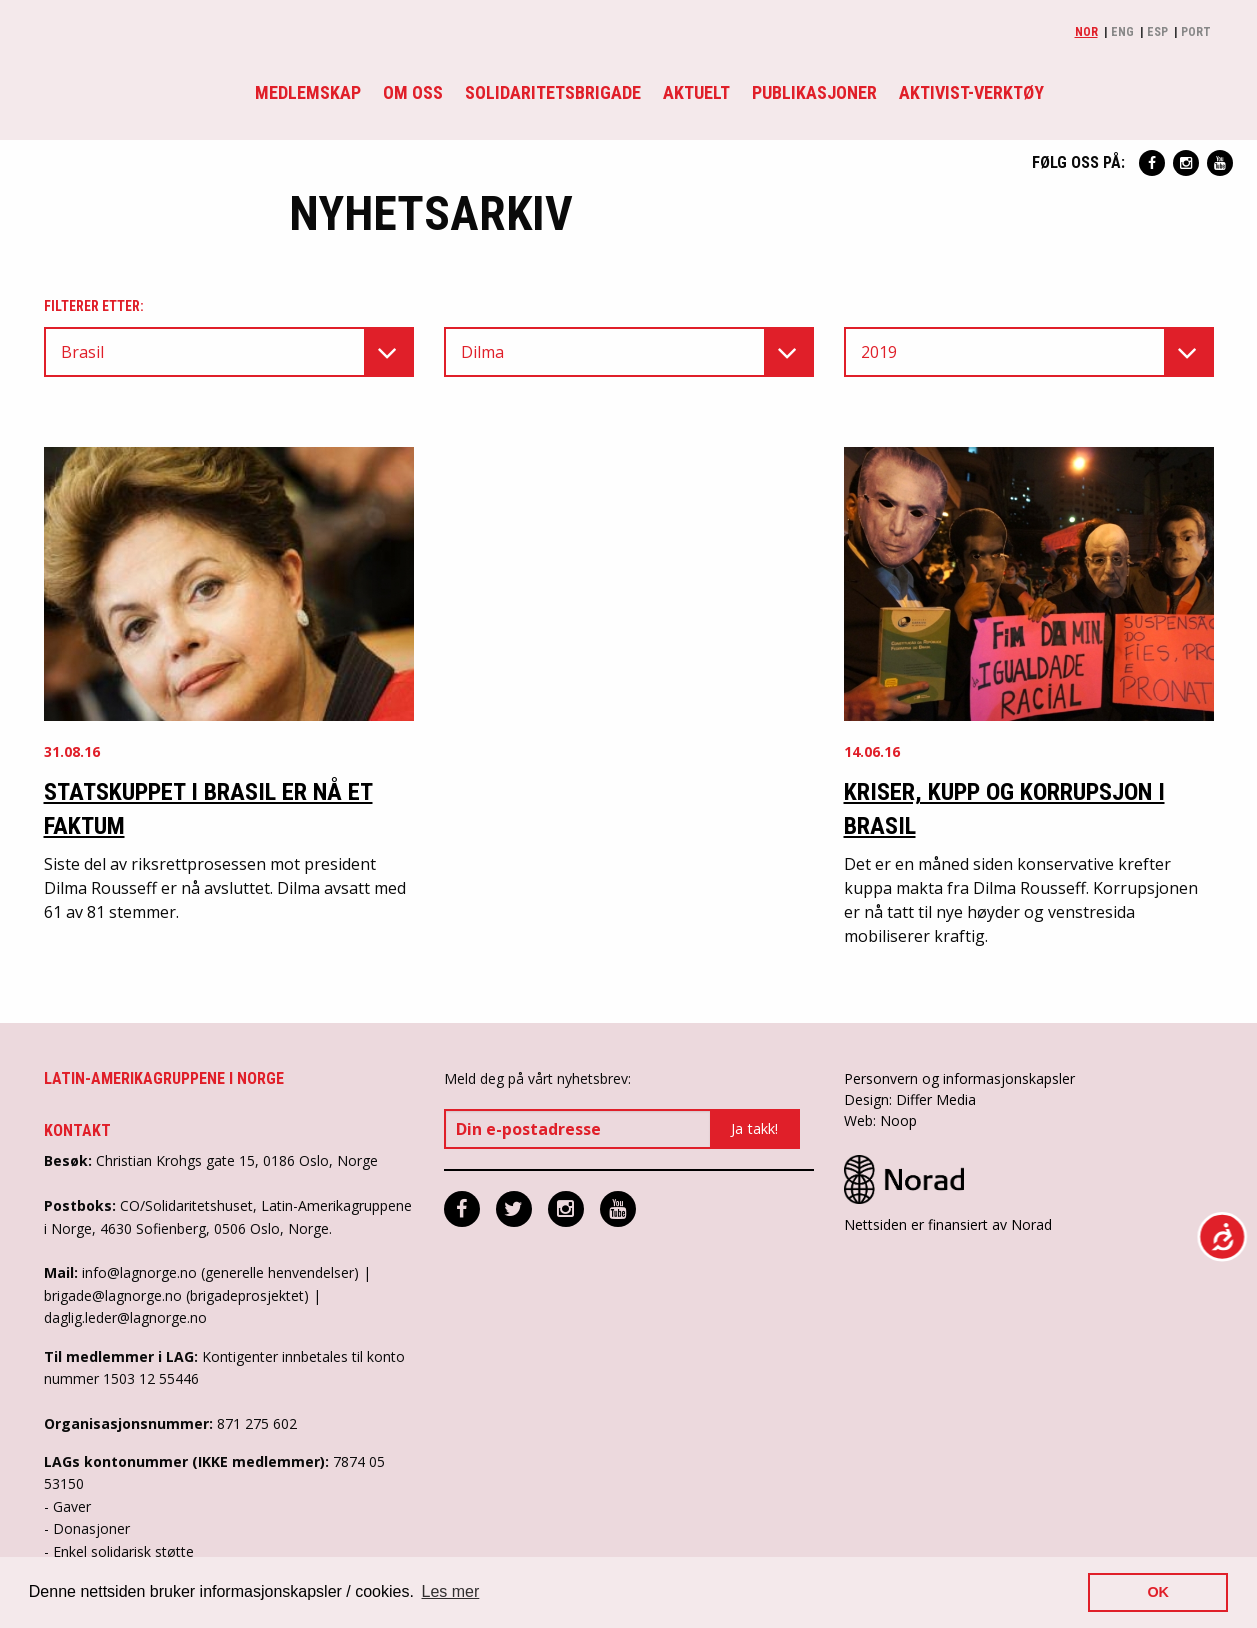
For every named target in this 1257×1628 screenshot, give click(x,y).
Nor (1086, 32)
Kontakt (77, 1130)
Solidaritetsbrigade (553, 92)
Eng (1122, 32)
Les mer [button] (451, 1591)
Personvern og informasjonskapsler (959, 1078)
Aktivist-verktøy (971, 92)
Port (1196, 32)
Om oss (413, 92)
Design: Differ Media (910, 1099)
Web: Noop (880, 1120)
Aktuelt (696, 92)
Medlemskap (308, 92)
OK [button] (1158, 1592)
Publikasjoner (814, 92)
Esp (1157, 32)
